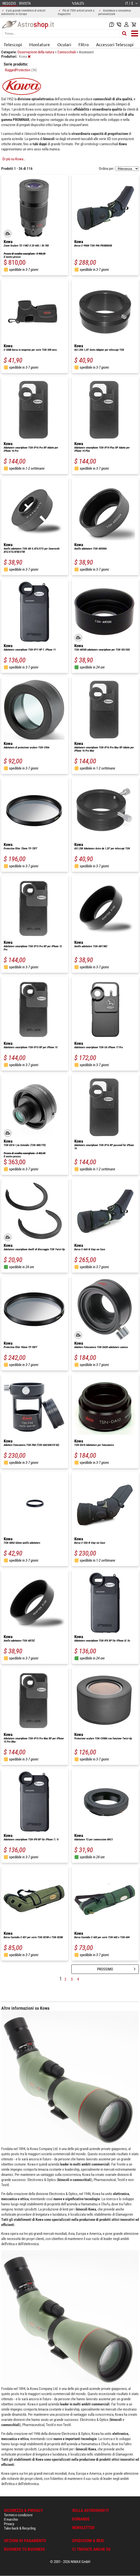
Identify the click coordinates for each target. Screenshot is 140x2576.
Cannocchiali (66, 52)
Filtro (83, 44)
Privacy (9, 2524)
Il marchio (11, 2519)
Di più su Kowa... (14, 159)
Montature (39, 44)
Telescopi (13, 44)
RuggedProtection (21, 70)
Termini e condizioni (18, 2515)
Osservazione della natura (36, 52)
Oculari (64, 44)
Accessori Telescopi (114, 44)
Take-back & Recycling (20, 2528)
